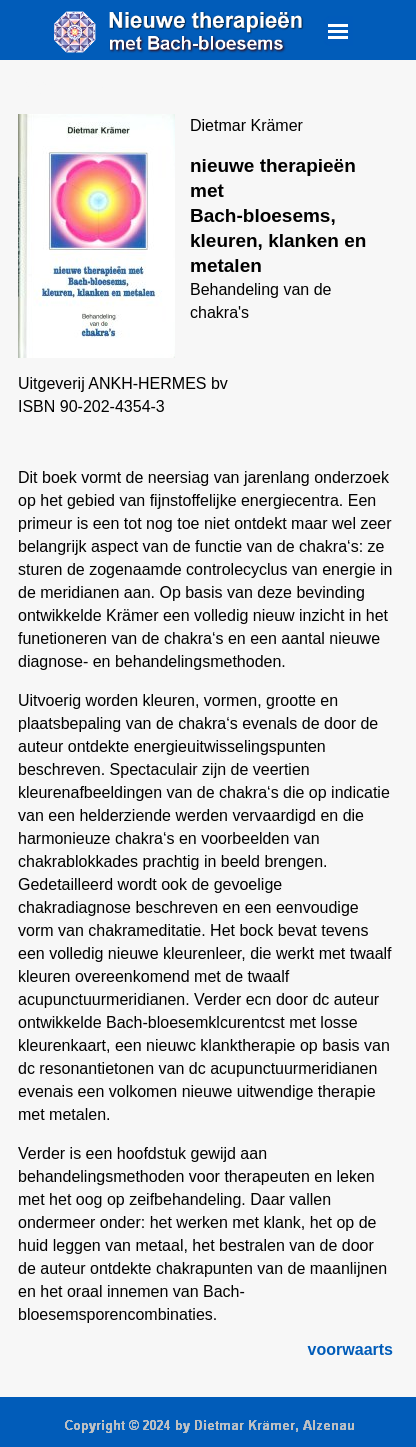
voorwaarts (350, 1349)
